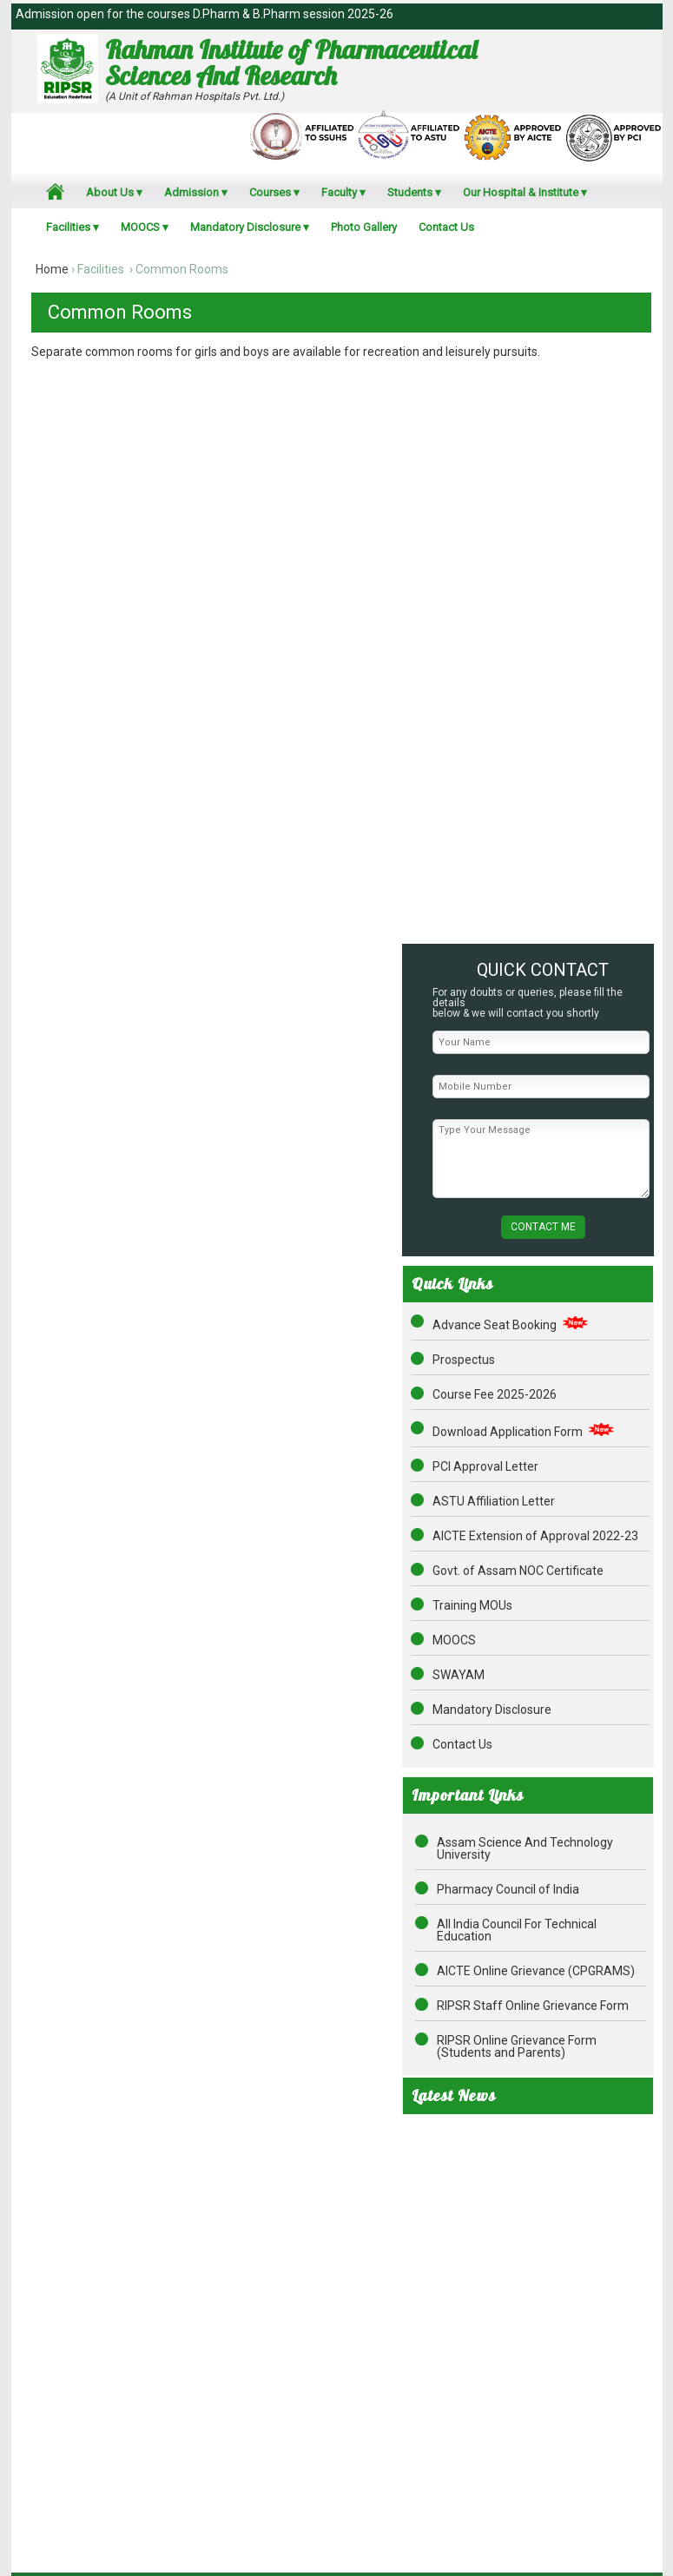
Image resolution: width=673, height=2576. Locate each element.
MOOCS (140, 227)
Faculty (339, 192)
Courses (270, 192)
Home (52, 269)
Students (409, 192)
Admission (191, 192)
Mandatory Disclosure (245, 227)
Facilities (68, 227)
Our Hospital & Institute (520, 192)
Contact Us (446, 227)
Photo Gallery (364, 227)
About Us (110, 192)
